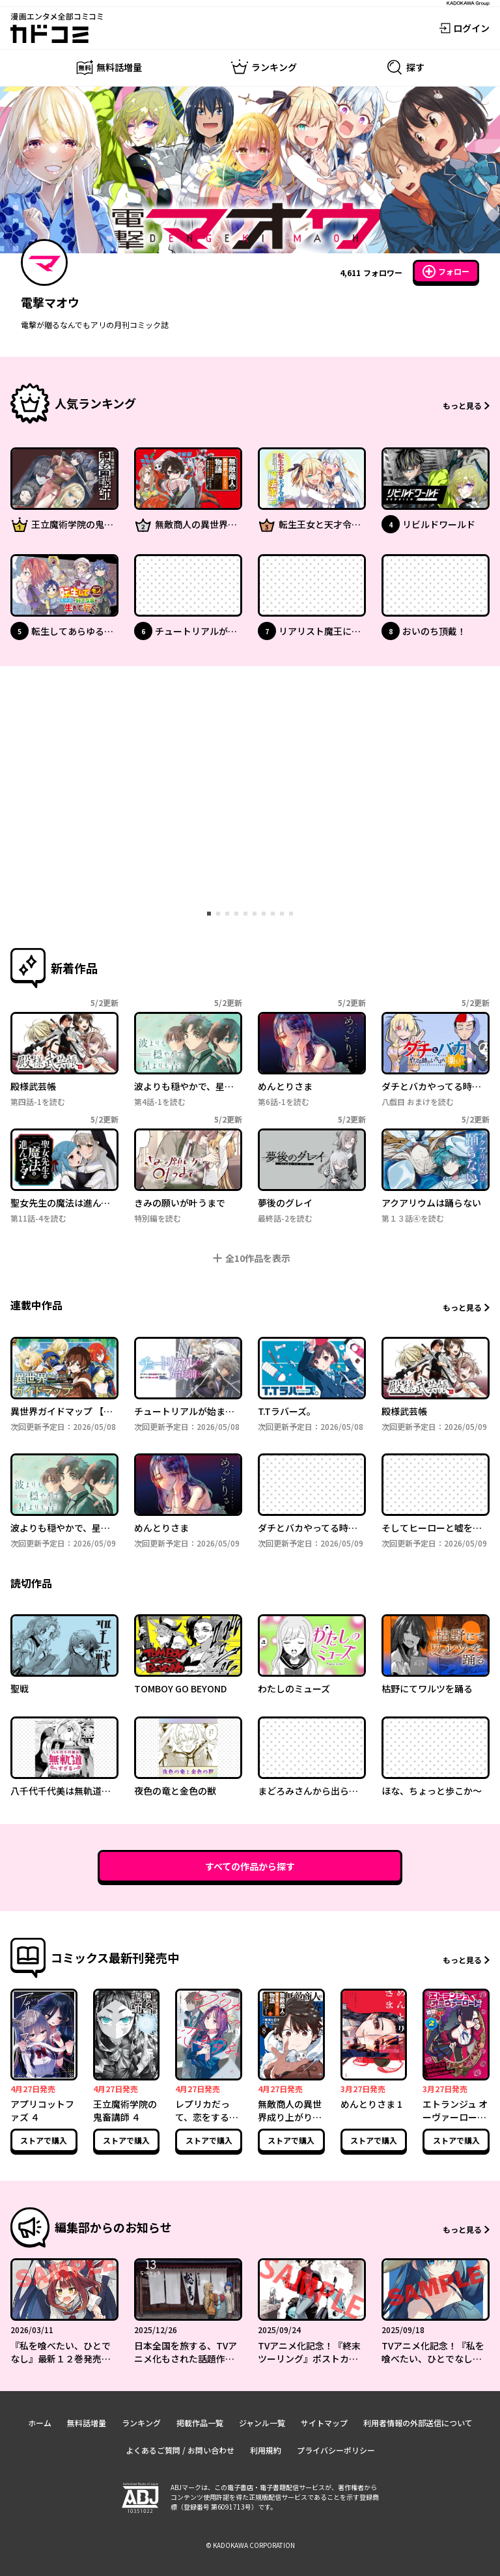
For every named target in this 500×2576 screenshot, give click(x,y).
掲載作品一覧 (199, 2422)
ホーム (39, 2422)
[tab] (209, 914)
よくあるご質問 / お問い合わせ (180, 2450)
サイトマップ (324, 2422)
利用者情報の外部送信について (418, 2422)
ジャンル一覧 (262, 2422)
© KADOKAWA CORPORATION (250, 2545)
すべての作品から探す (250, 1866)
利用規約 (265, 2450)
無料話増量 (86, 2422)
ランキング (141, 2422)
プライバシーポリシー (336, 2450)
